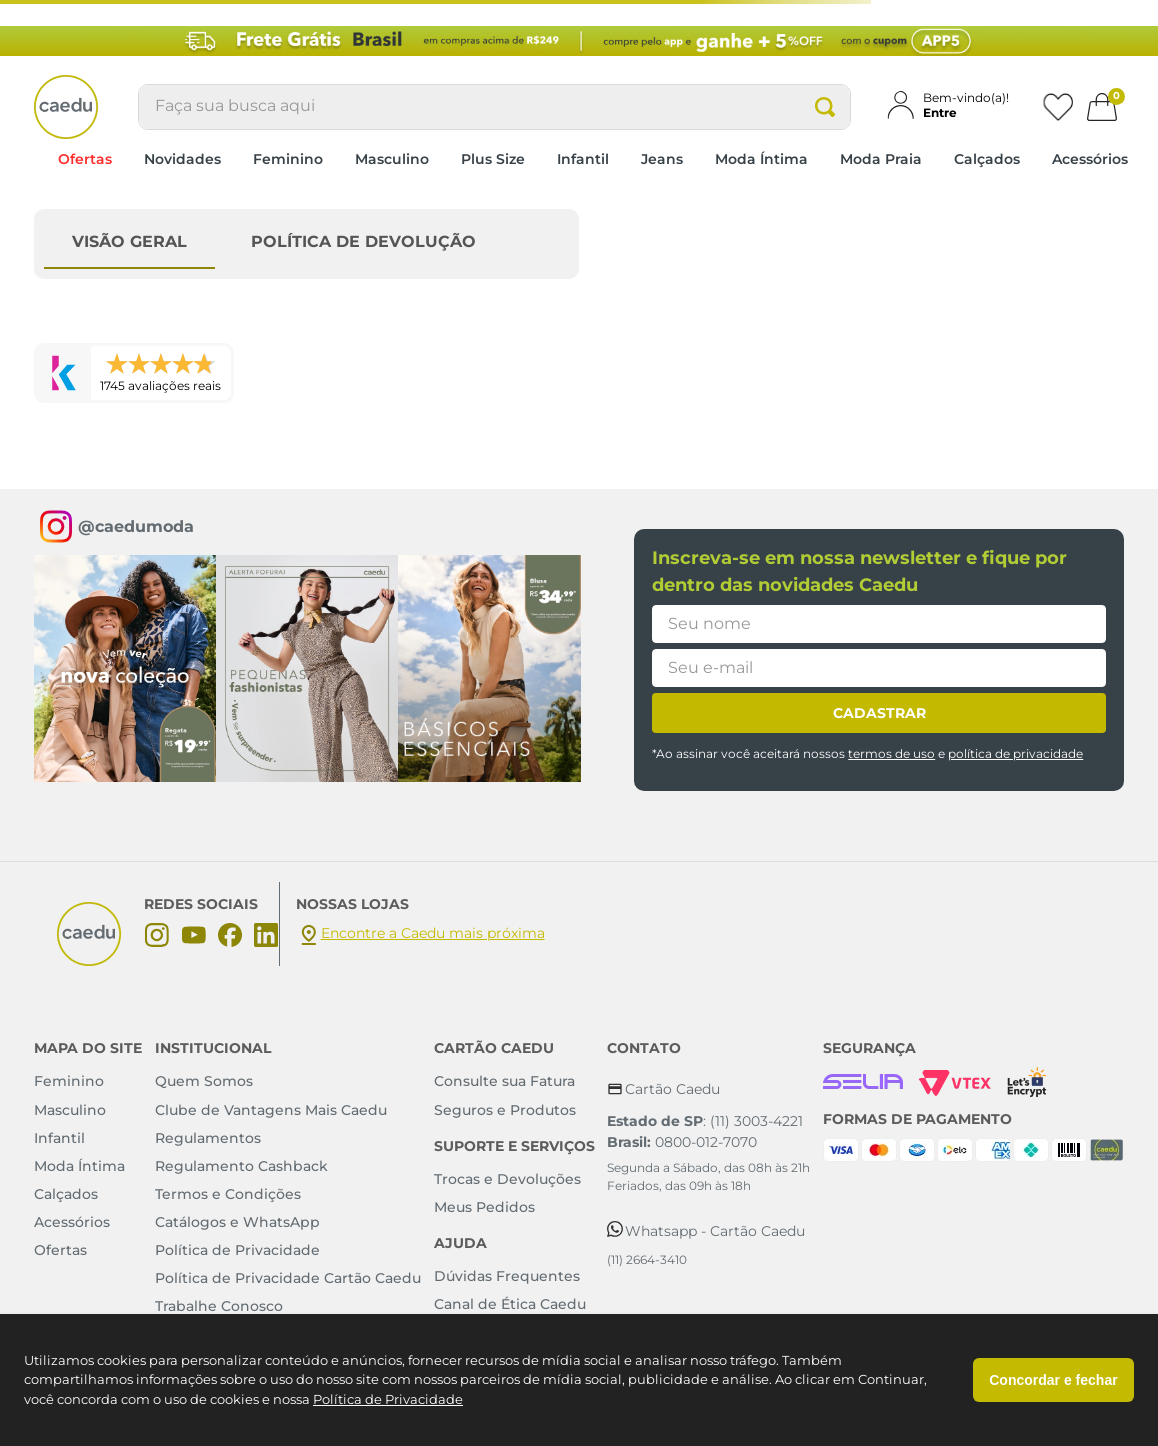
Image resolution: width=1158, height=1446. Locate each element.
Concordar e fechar (1053, 1380)
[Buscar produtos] (825, 107)
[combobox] (494, 107)
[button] (956, 105)
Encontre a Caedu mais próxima (433, 933)
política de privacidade (1015, 753)
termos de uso (891, 753)
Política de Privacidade (388, 1399)
